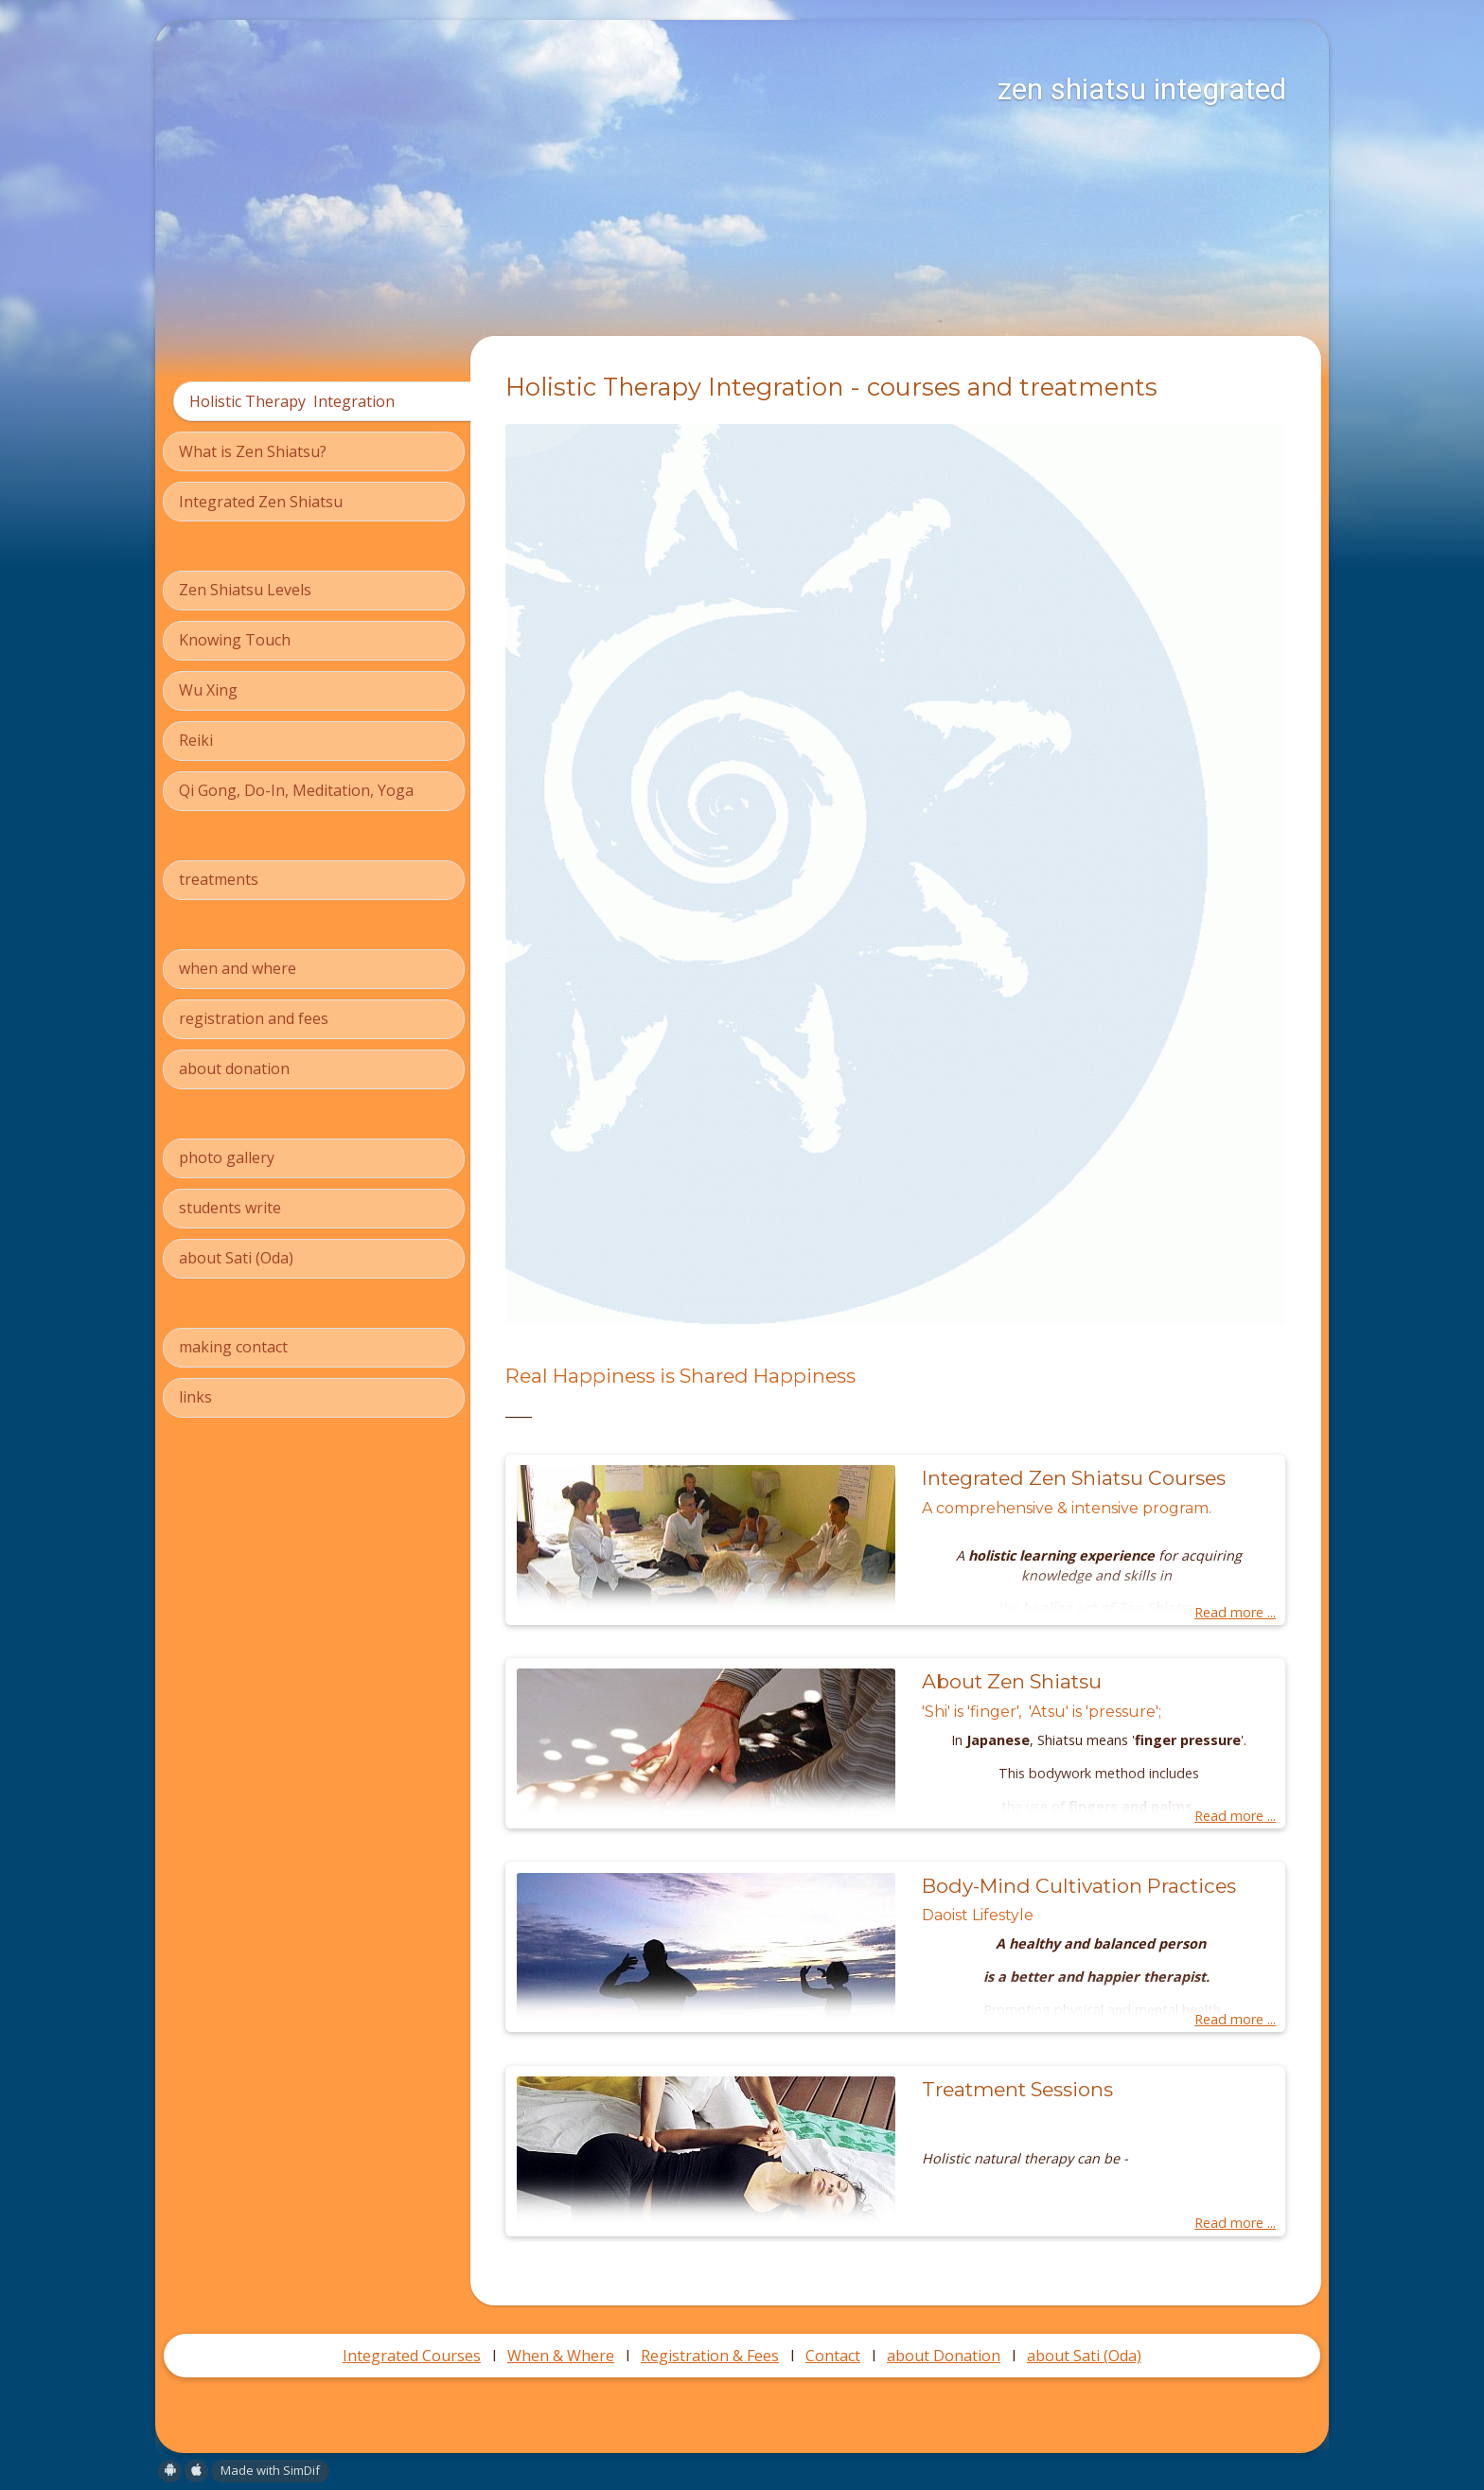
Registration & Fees (710, 2355)
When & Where (560, 2355)
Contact (832, 2355)
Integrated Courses (412, 2355)
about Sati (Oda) (1084, 2355)
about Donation (943, 2355)
